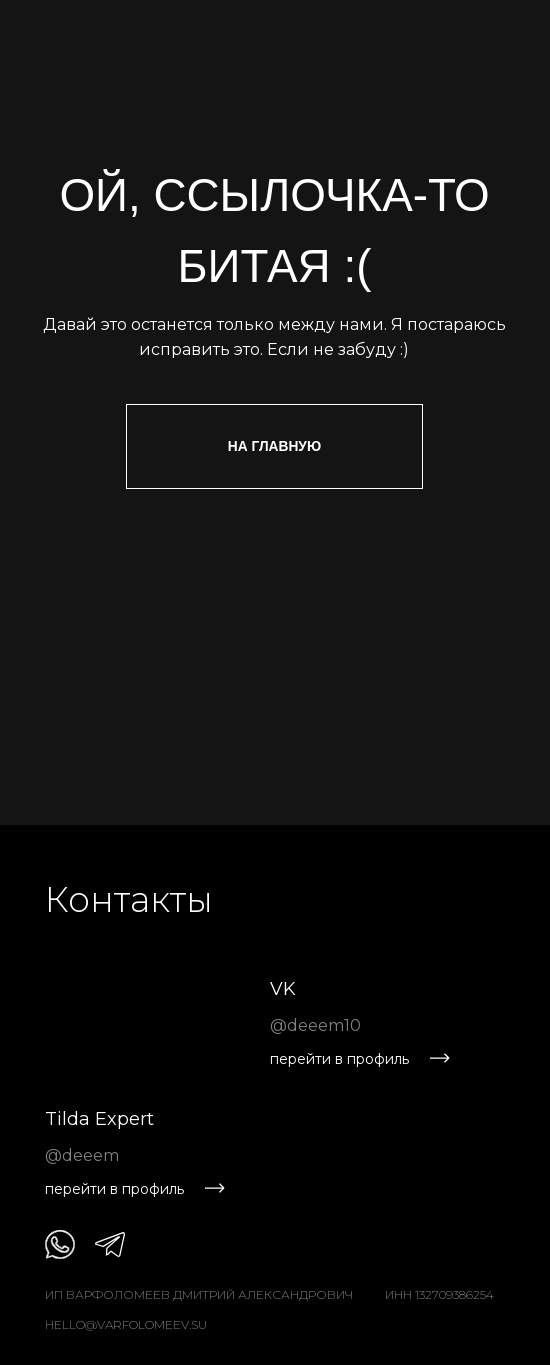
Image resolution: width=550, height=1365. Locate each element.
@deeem (82, 1155)
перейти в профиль (339, 1059)
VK (283, 989)
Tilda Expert (99, 1119)
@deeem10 (315, 1025)
